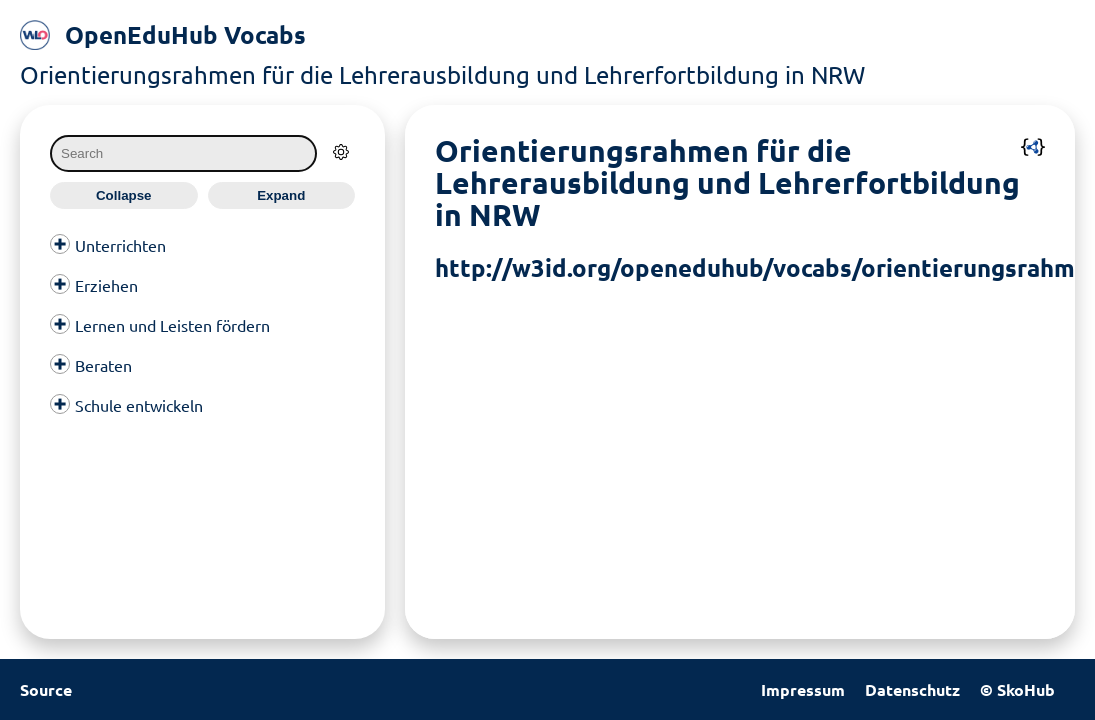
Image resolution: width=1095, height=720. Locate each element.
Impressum (803, 689)
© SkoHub (1017, 689)
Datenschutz (912, 689)
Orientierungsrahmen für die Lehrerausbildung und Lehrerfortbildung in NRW (442, 74)
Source (46, 689)
